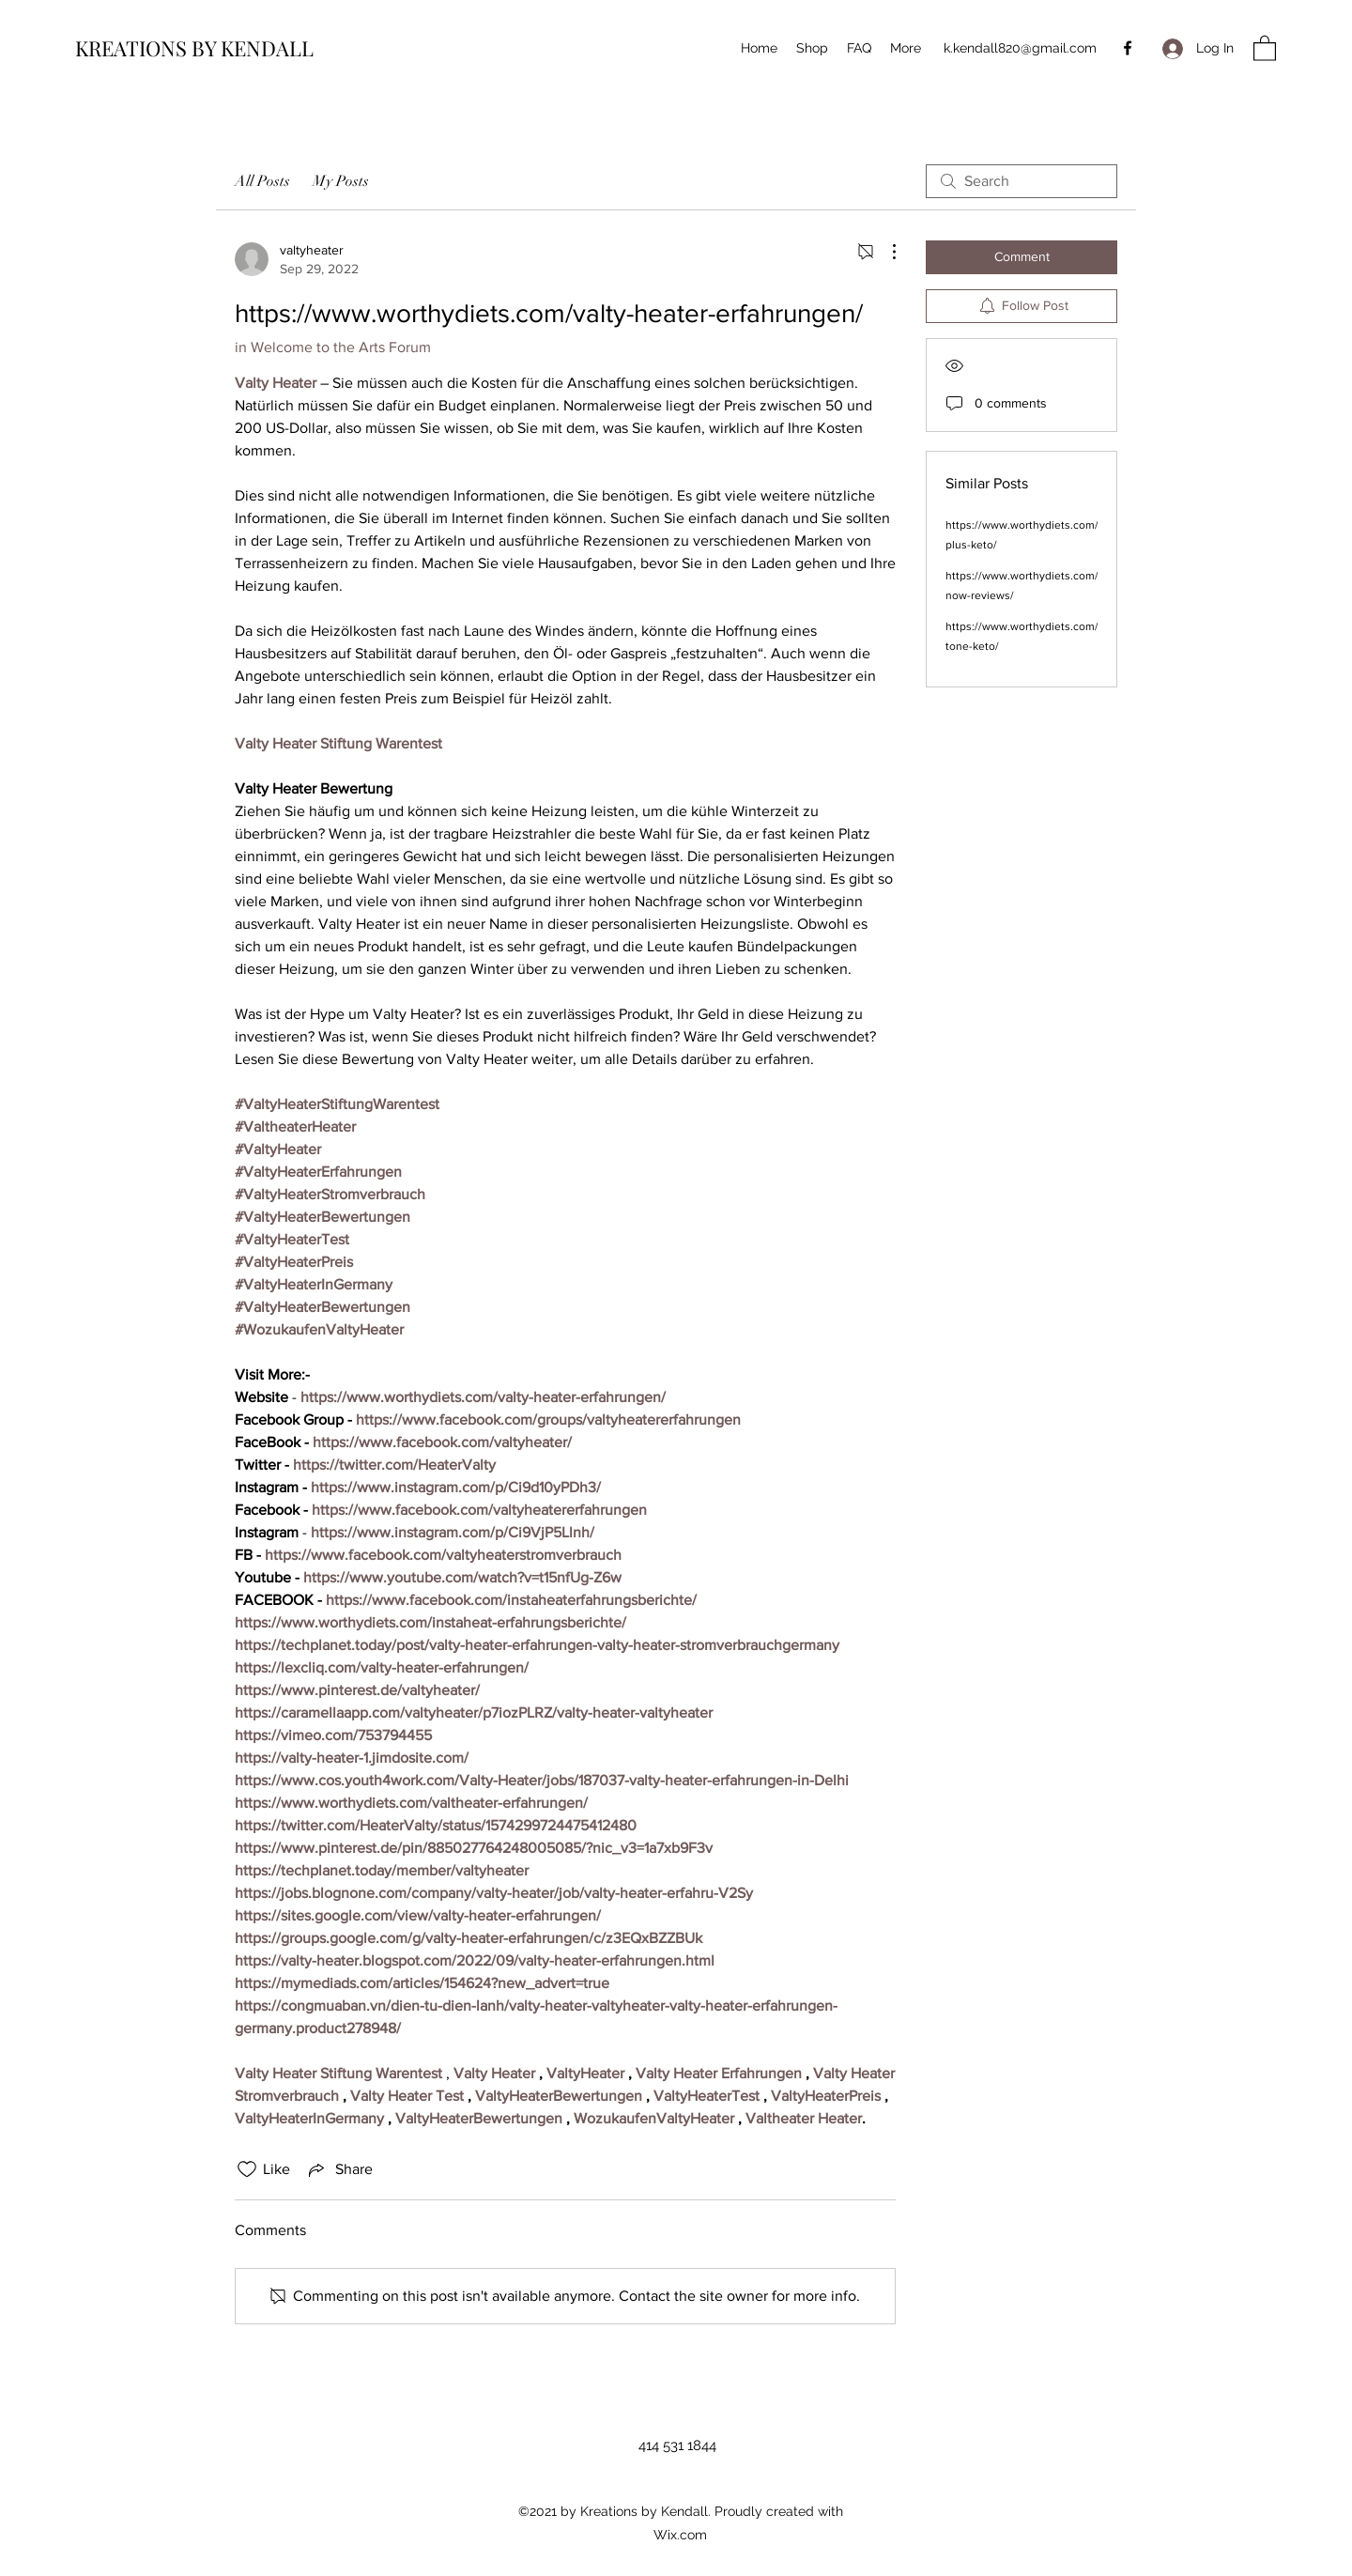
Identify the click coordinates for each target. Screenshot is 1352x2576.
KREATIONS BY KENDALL (194, 48)
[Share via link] (339, 2169)
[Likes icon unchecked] (247, 2169)
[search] (1021, 181)
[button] (1264, 47)
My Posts (341, 181)
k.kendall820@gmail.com (1020, 47)
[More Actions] (884, 251)
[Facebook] (1127, 48)
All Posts (262, 181)
